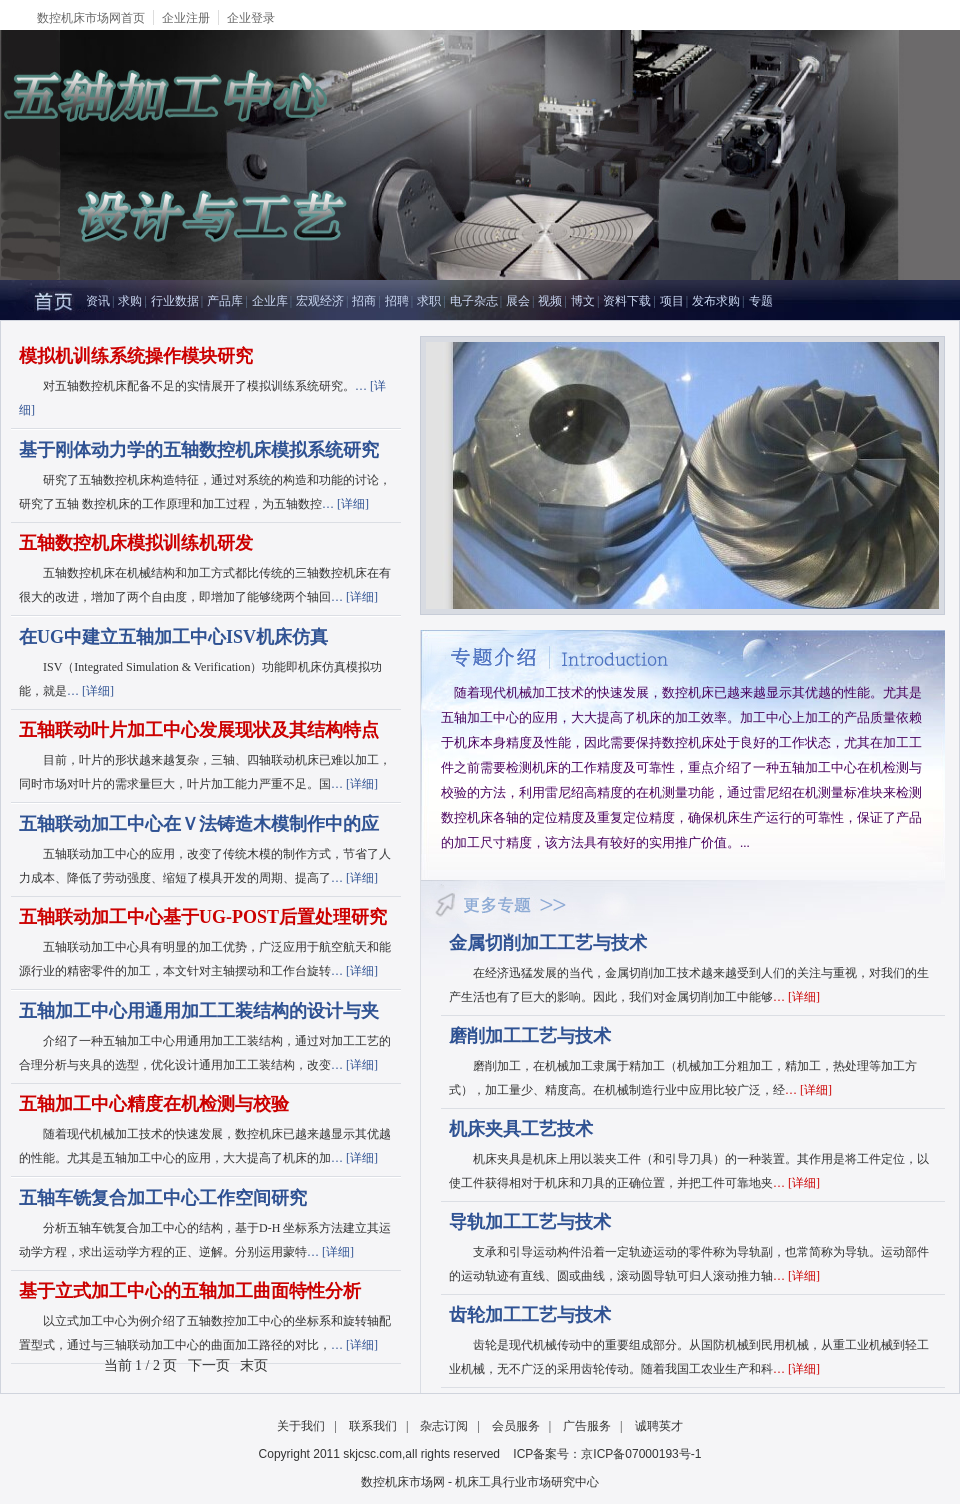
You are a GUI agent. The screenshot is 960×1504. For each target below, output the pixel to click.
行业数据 (175, 301)
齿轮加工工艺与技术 (530, 1315)
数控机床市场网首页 (91, 18)
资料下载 (627, 301)
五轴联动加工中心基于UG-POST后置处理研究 (203, 917)
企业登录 (251, 18)
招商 (364, 301)
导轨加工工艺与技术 (530, 1222)
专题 (761, 301)
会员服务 (516, 1426)
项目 (672, 301)
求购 (130, 301)
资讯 (98, 301)
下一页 (209, 1365)
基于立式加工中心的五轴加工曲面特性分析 (190, 1291)
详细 (353, 504)
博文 (583, 301)
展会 (518, 301)
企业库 (270, 301)
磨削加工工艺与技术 (530, 1036)
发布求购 (716, 301)
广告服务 (587, 1426)
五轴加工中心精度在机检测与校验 (154, 1104)
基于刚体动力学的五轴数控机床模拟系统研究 (199, 450)
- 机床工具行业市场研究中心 (523, 1482)
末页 (254, 1365)
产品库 (225, 301)
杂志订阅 (444, 1426)
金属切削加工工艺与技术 (548, 943)
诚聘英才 (659, 1426)
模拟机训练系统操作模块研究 (136, 356)
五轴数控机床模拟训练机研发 (136, 543)
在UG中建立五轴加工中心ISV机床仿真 (173, 637)
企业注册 (186, 18)
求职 (429, 301)
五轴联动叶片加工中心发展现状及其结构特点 (199, 730)
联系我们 (373, 1426)
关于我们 (301, 1426)
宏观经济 (320, 301)
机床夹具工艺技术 (521, 1129)
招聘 (397, 301)
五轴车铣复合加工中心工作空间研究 (163, 1198)
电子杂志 (474, 301)
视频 (550, 301)
